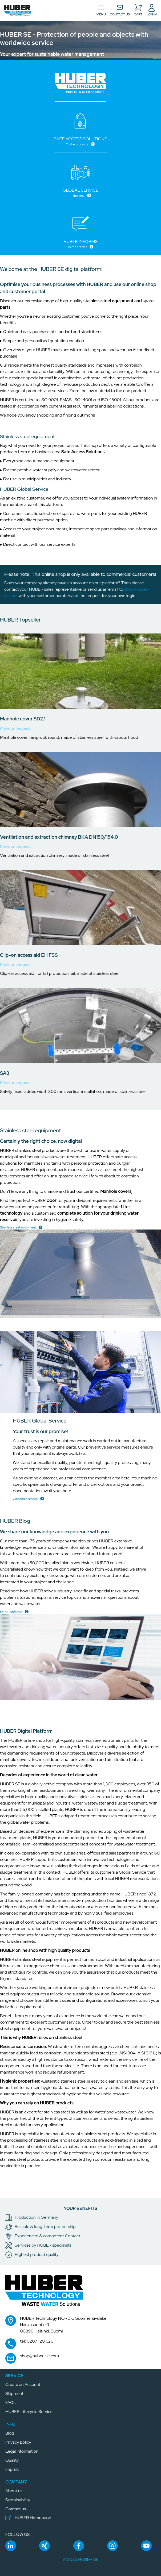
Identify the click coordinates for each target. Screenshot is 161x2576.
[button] (17, 10)
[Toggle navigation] (101, 10)
